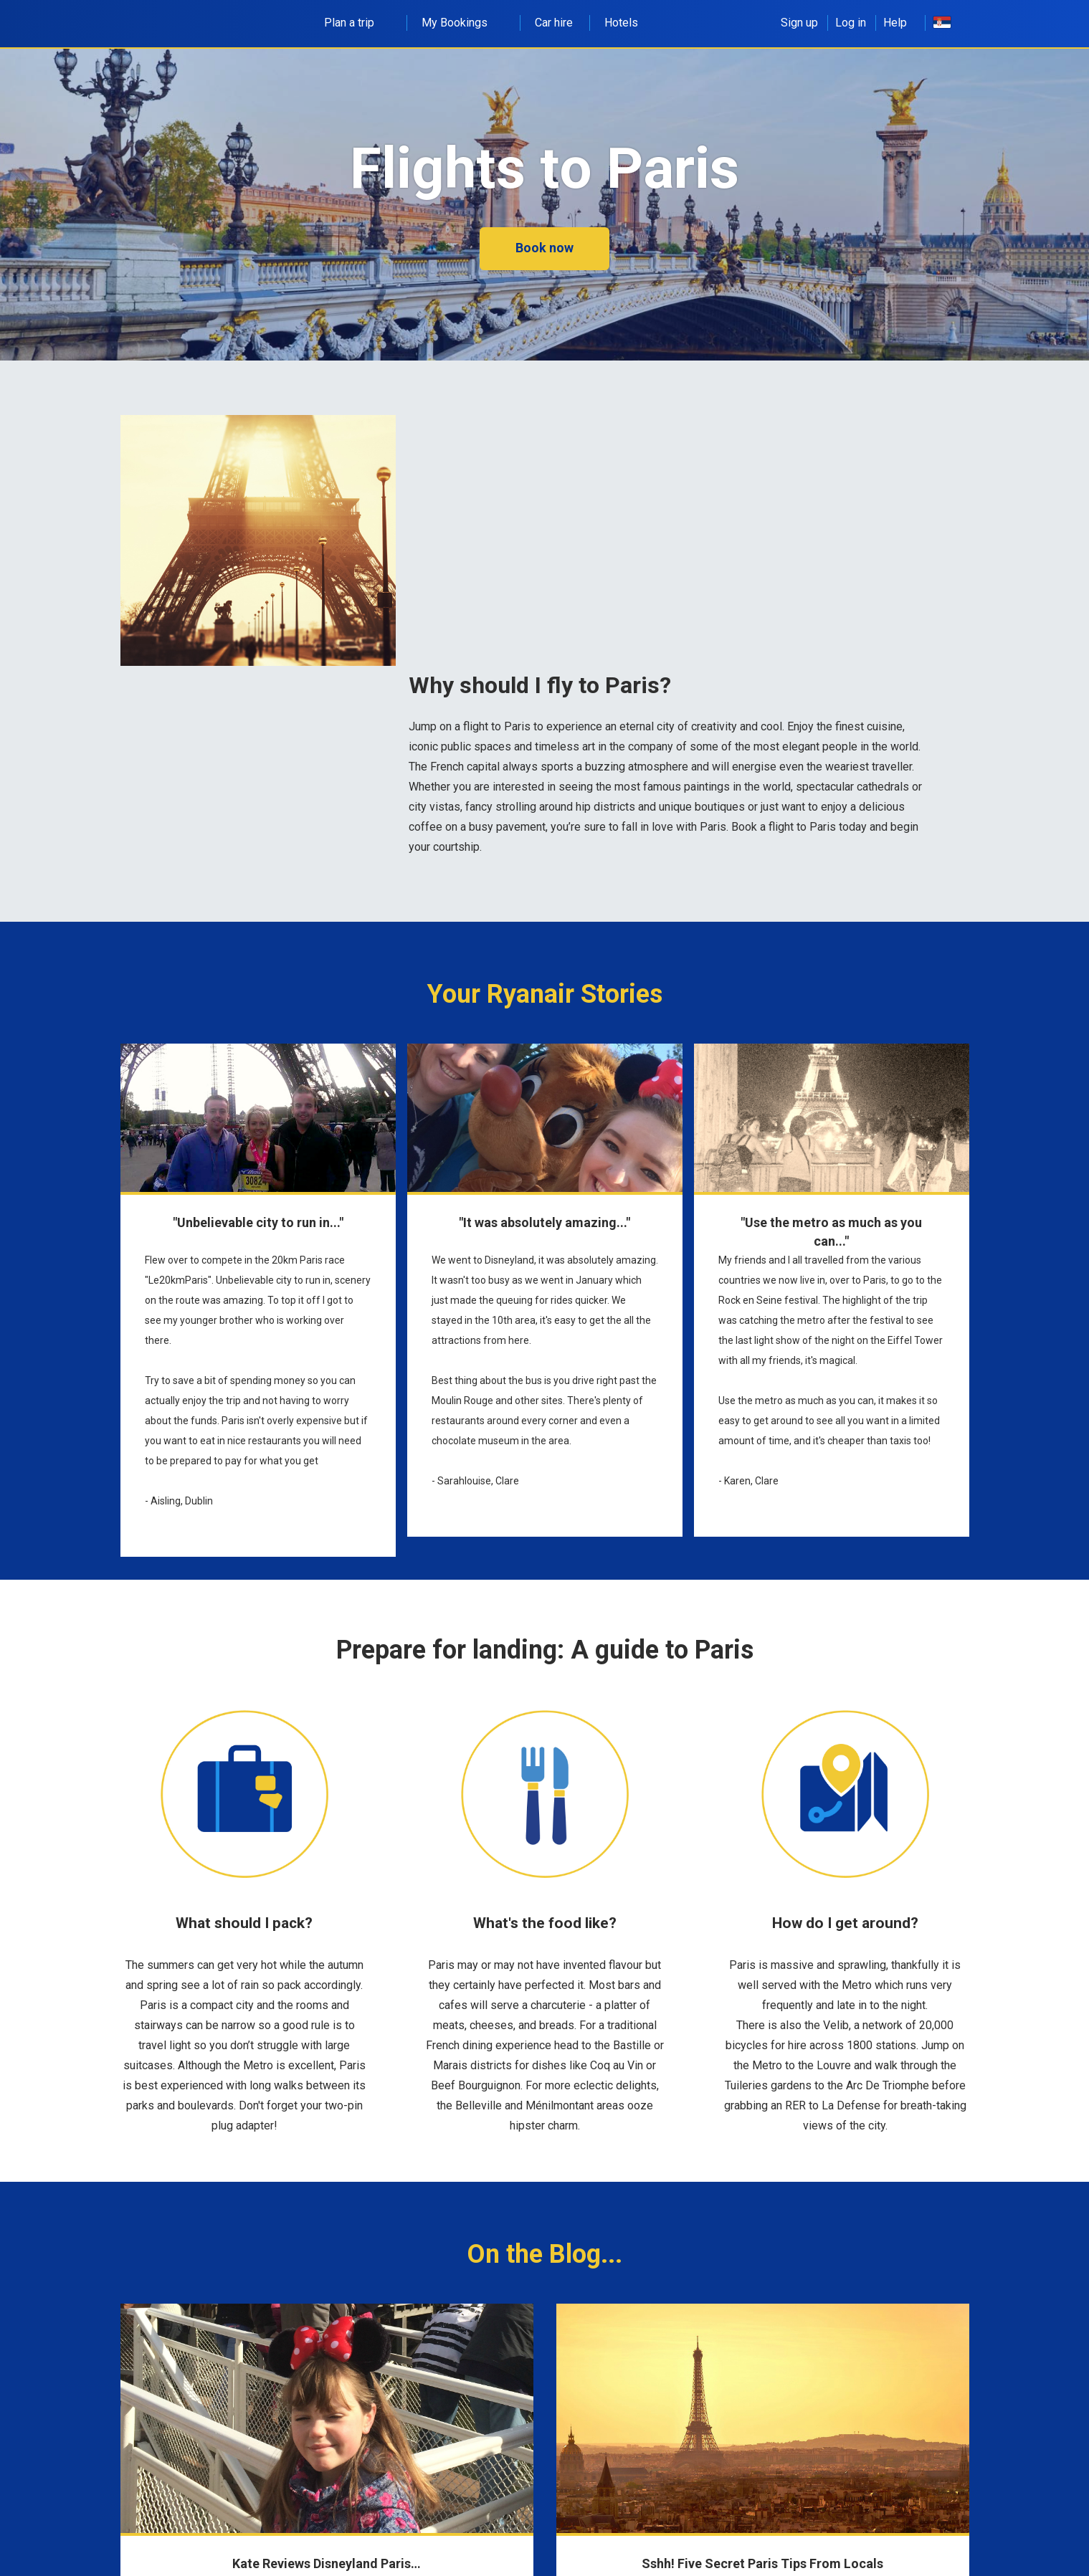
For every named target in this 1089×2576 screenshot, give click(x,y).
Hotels (621, 22)
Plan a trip (357, 22)
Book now (544, 247)
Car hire (554, 22)
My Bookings (462, 22)
